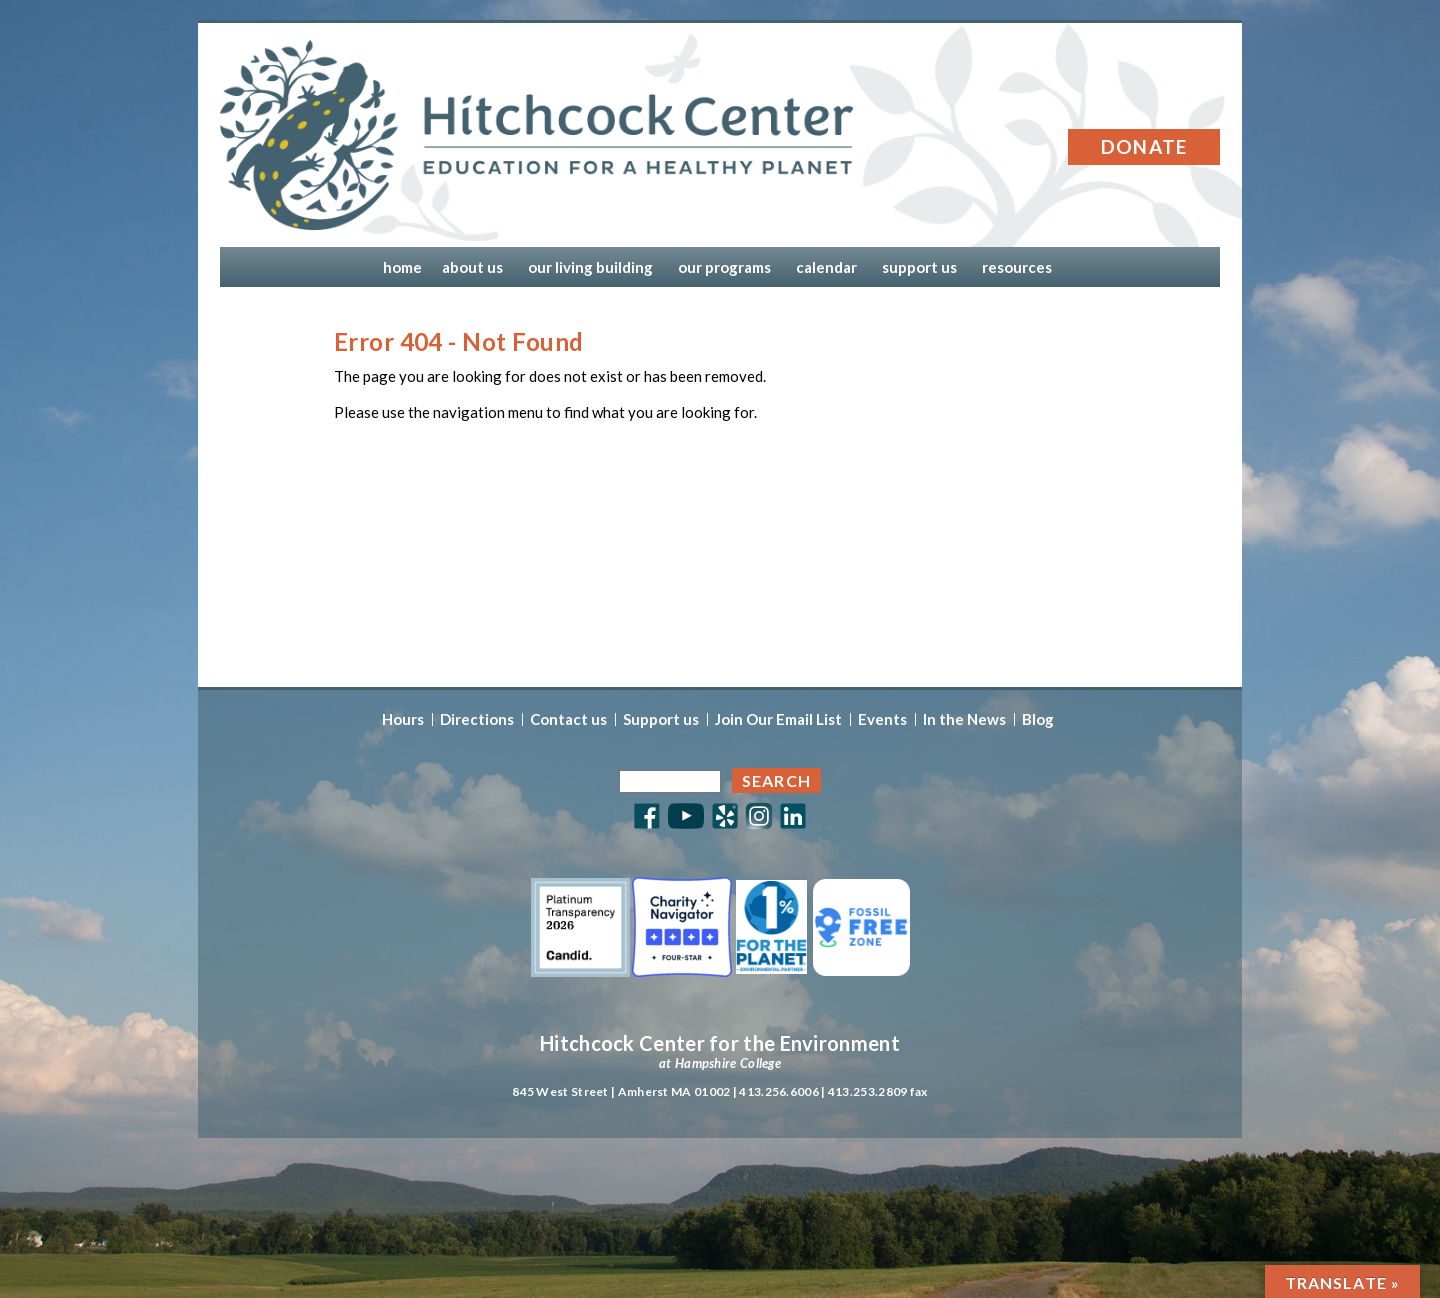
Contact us (568, 719)
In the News (964, 719)
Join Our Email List (778, 719)
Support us (661, 719)
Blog (1038, 719)
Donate (1144, 146)
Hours (403, 719)
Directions (477, 719)
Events (882, 719)
